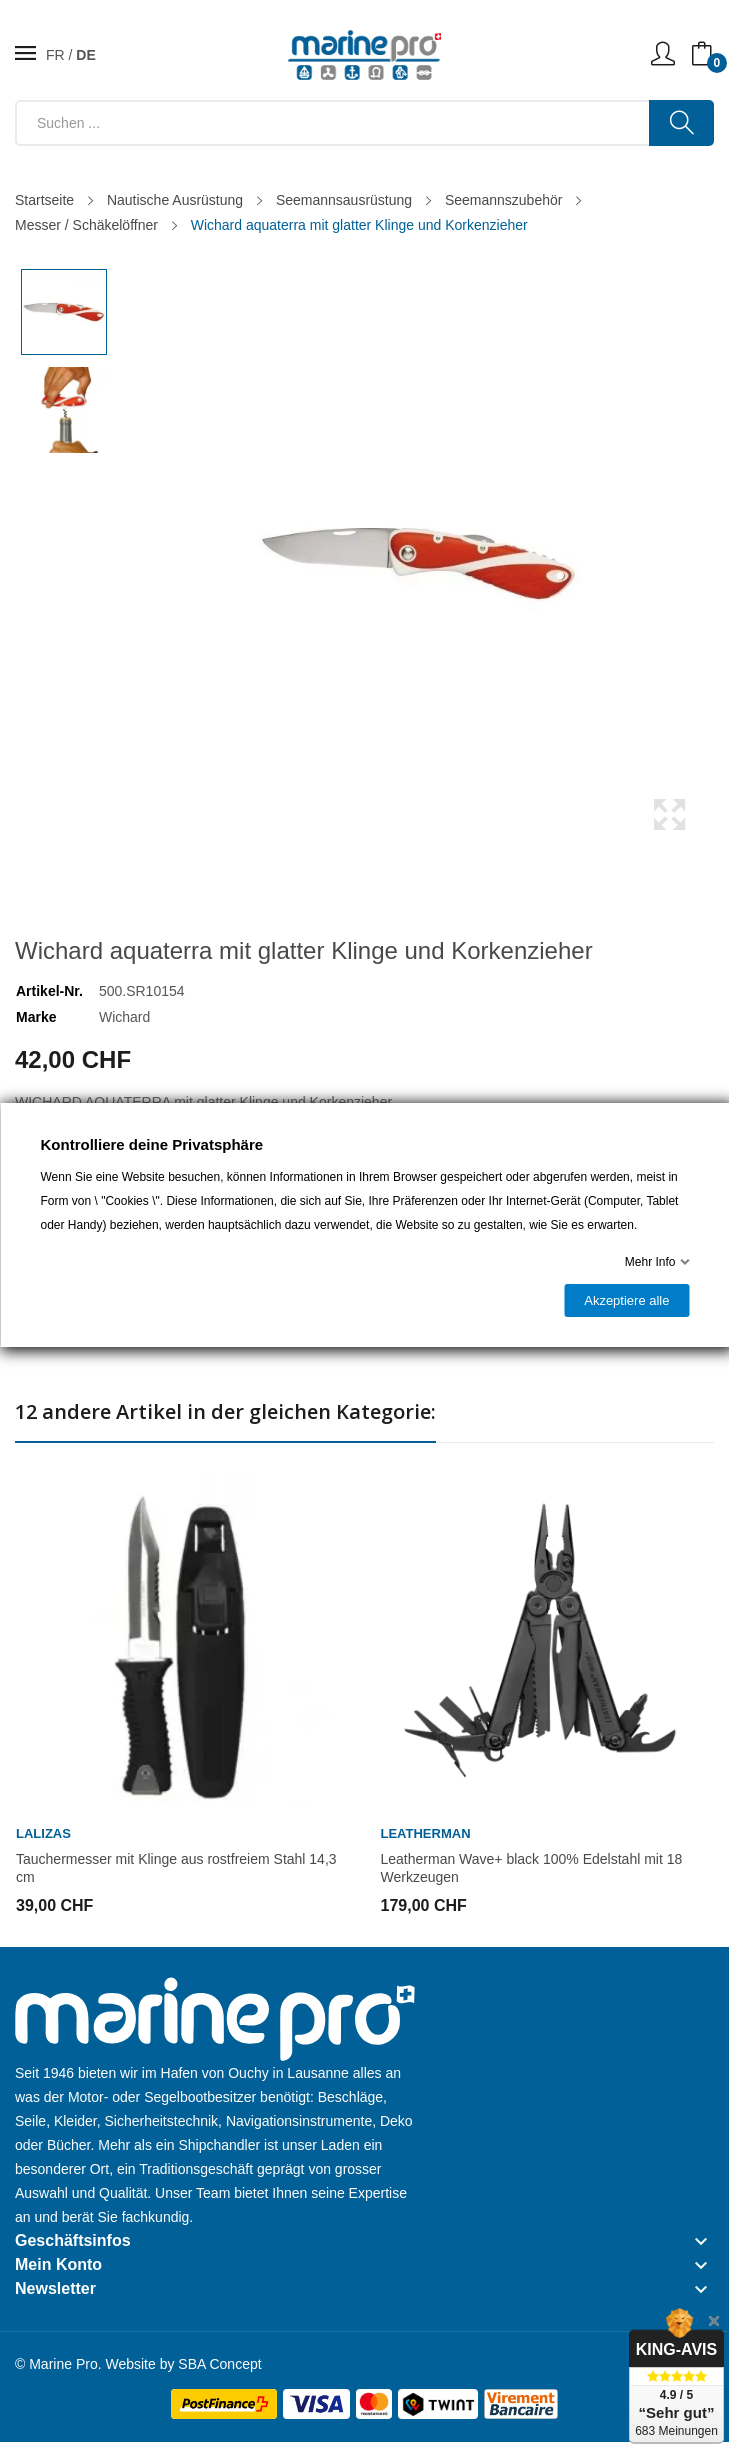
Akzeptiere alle (626, 1300)
